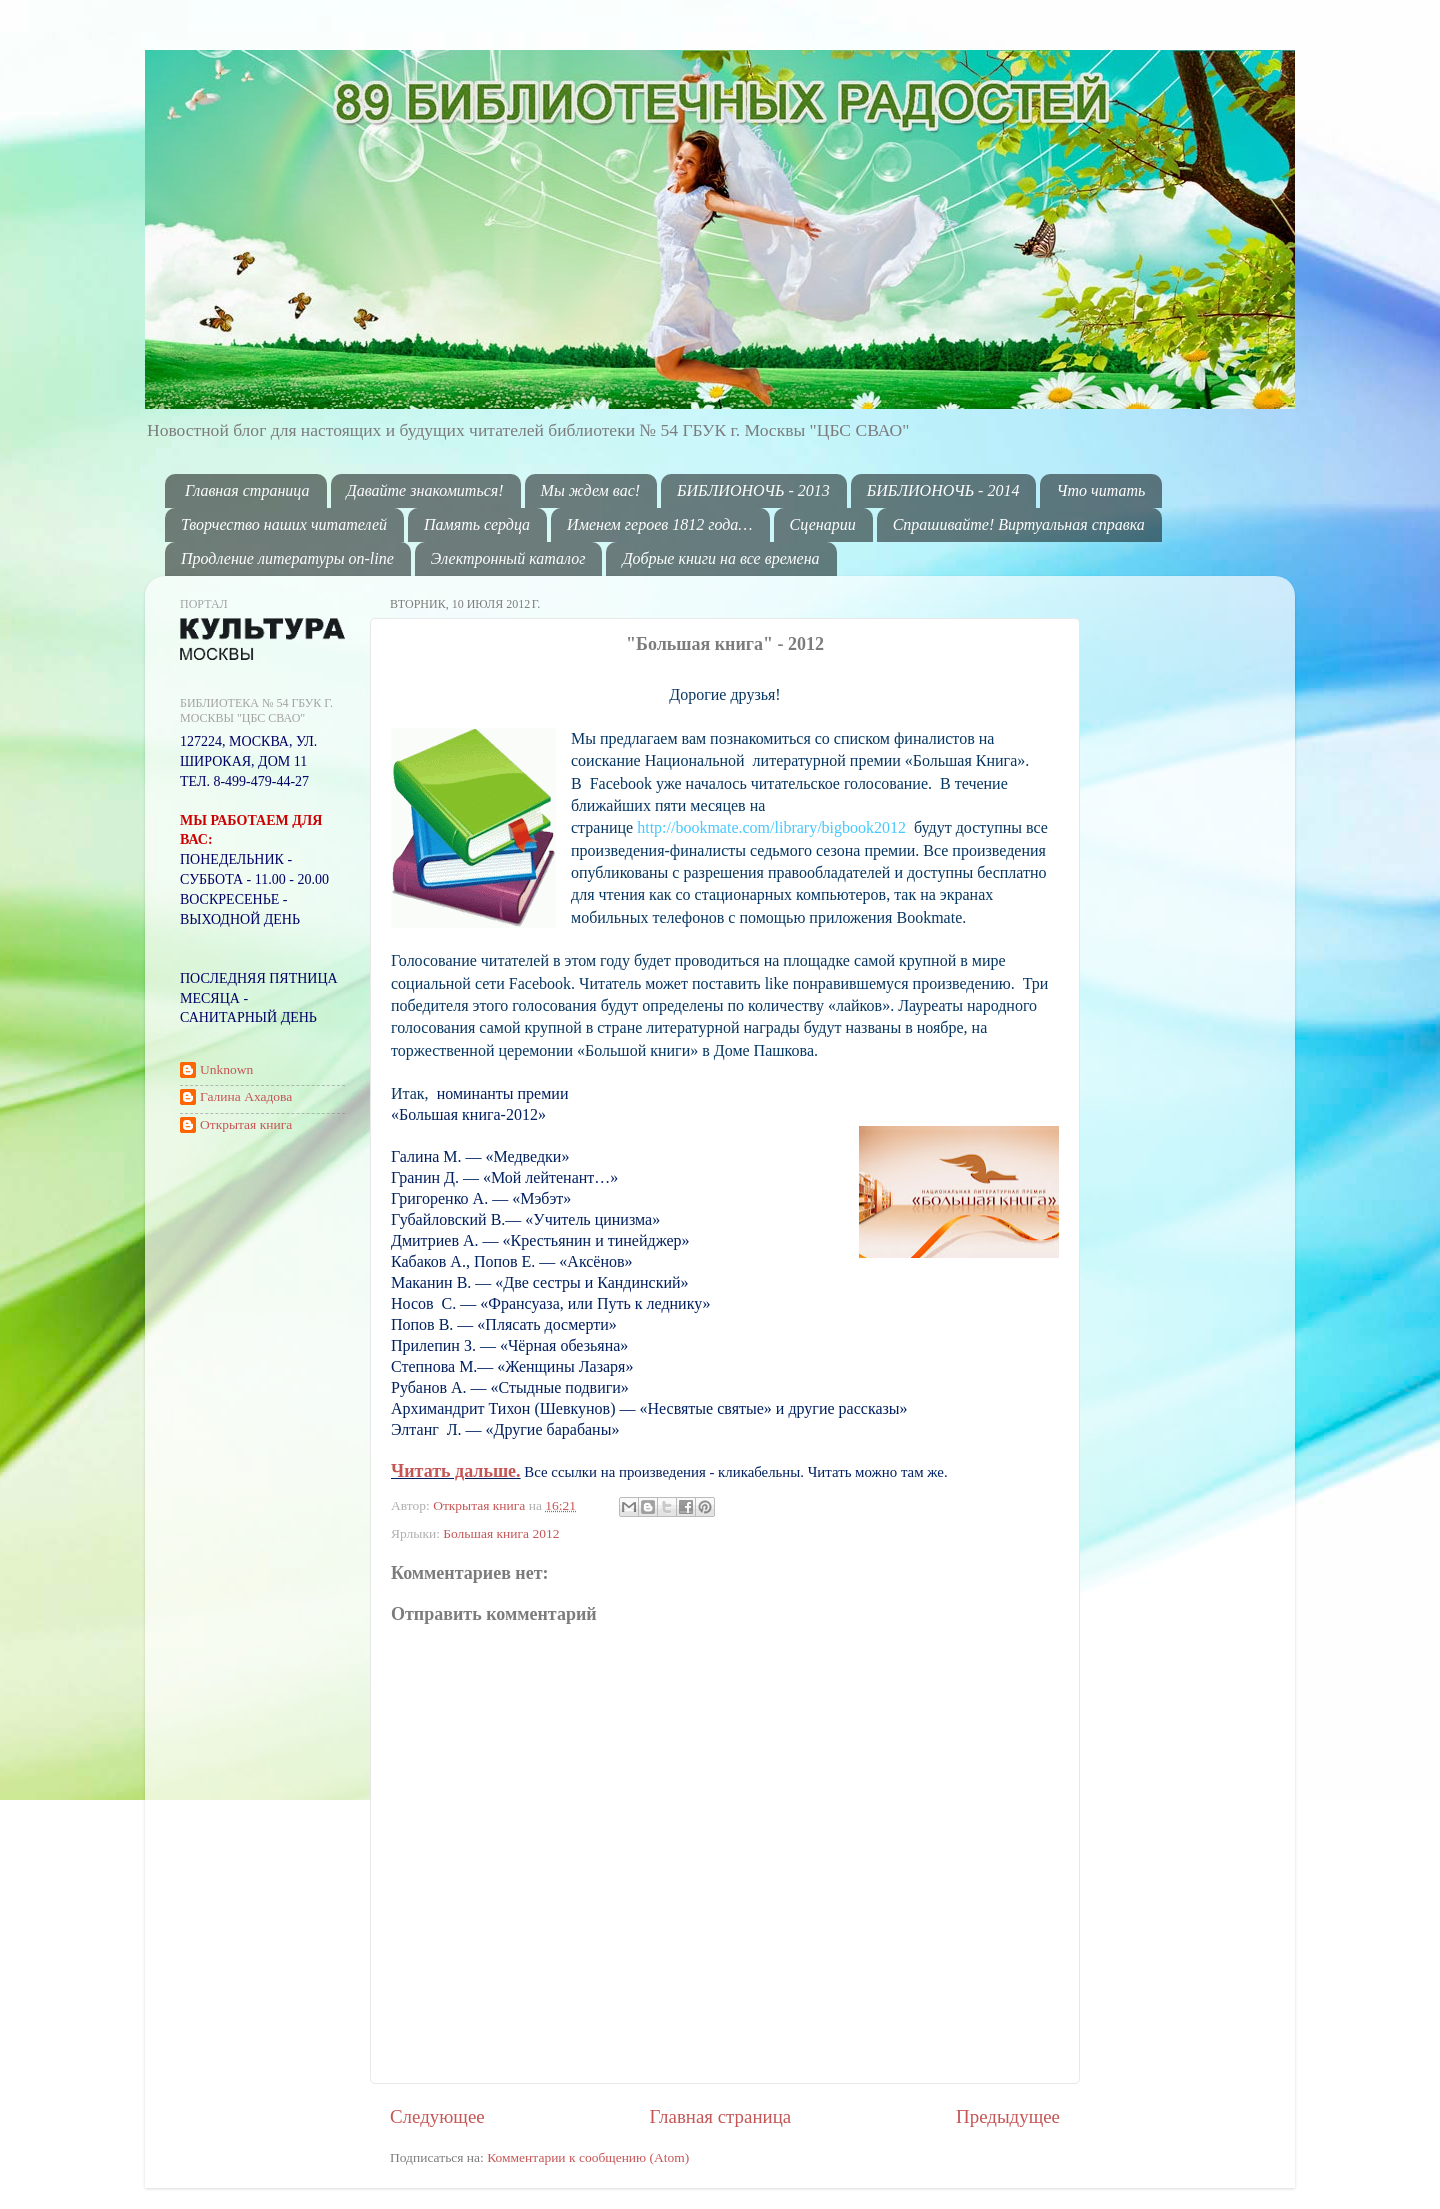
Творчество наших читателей (284, 524)
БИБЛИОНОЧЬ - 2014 (943, 490)
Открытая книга (481, 1505)
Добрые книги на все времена (720, 558)
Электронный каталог (508, 558)
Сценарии (823, 524)
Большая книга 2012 (501, 1533)
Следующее (437, 2116)
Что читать (1100, 490)
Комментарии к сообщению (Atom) (588, 2157)
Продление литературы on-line (287, 558)
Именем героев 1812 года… (659, 524)
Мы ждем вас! (591, 490)
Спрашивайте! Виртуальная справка (1019, 524)
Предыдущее (1008, 2116)
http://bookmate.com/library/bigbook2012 (771, 827)
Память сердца (477, 524)
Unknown (226, 1069)
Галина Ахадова (246, 1096)
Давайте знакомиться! (425, 490)
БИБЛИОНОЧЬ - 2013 (753, 490)
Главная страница (247, 490)
